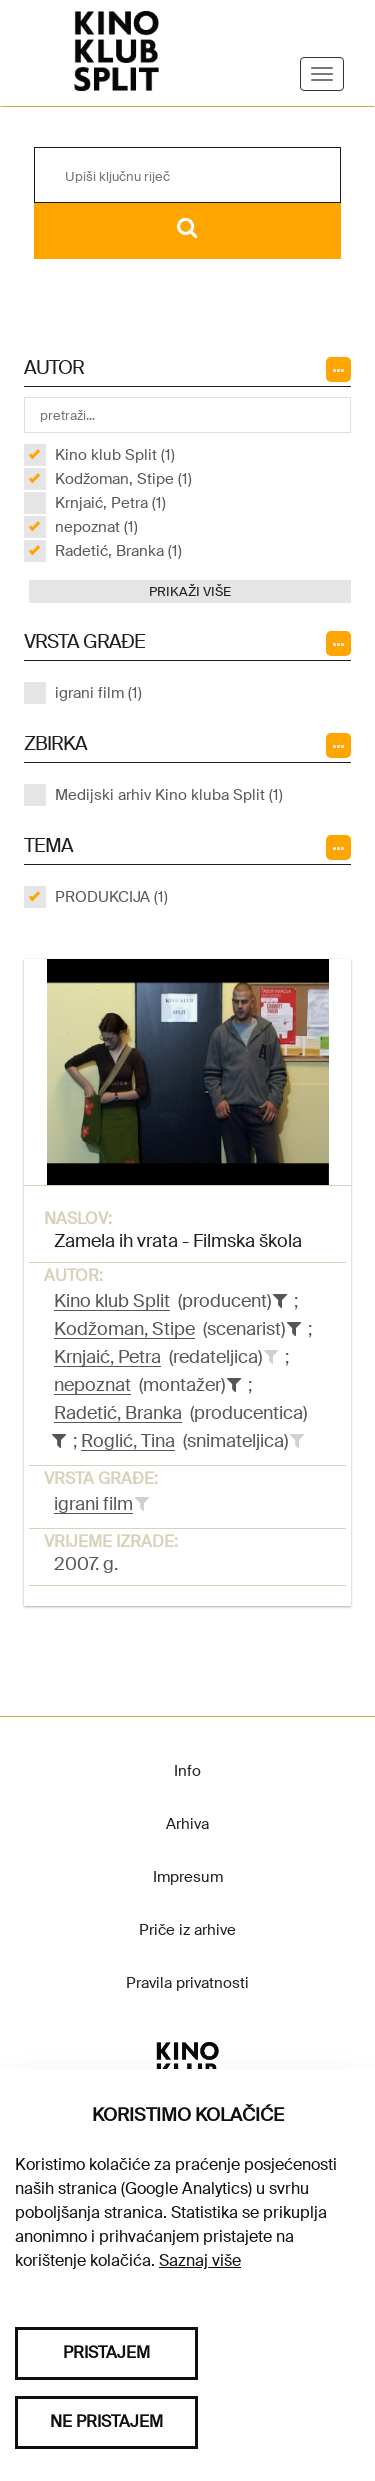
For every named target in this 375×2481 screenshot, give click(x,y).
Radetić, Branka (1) (118, 551)
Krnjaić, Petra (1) (110, 503)
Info (187, 1771)
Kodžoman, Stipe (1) (123, 479)
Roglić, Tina (128, 1441)
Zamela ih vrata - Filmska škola (178, 1241)
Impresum (188, 1877)
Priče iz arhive (187, 1930)
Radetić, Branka (118, 1413)
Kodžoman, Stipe (124, 1329)
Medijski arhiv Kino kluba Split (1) (169, 795)
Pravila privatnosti (187, 1983)
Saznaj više (200, 2260)
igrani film (93, 1504)
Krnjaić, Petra (107, 1357)
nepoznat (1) (96, 527)
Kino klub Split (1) (115, 455)
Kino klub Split (112, 1301)
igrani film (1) (98, 693)
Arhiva (187, 1824)
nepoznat (92, 1385)
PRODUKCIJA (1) (111, 897)
